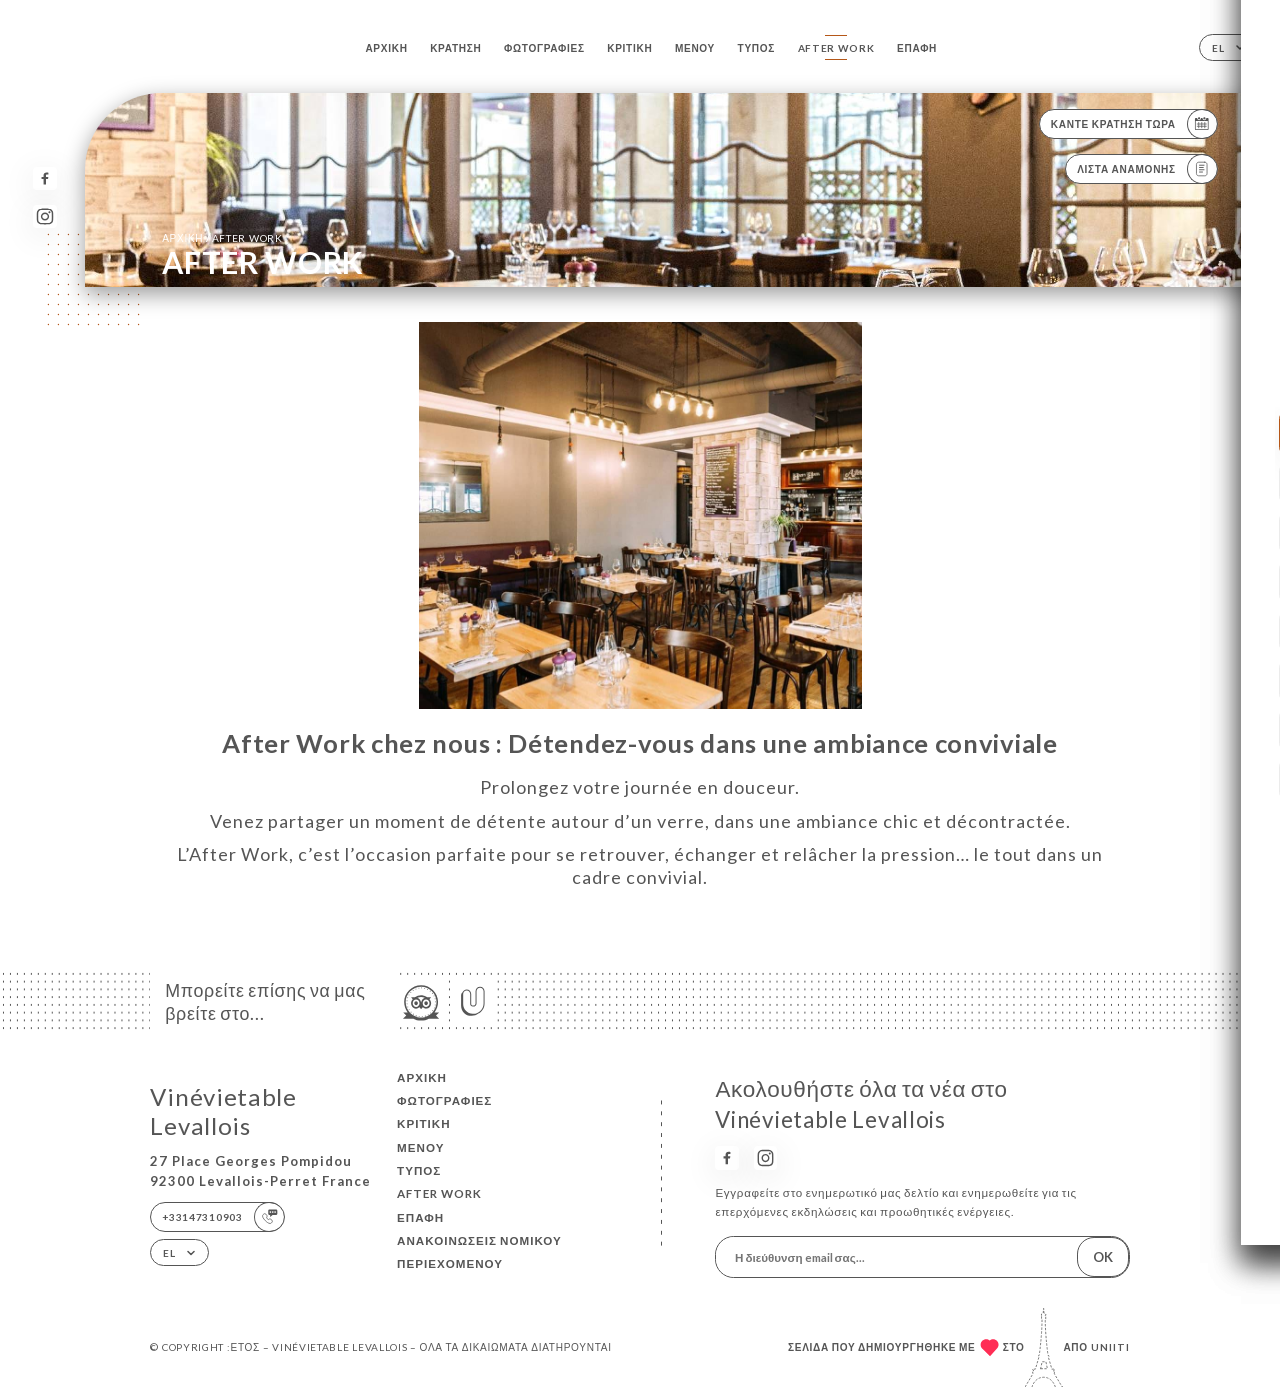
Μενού (695, 48)
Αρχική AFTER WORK (222, 237)
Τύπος (757, 48)
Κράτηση (455, 48)
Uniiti (1110, 1347)
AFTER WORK (836, 48)
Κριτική (629, 48)
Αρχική (386, 48)
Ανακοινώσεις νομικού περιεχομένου (479, 1252)
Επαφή (917, 48)
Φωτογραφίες (544, 48)
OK (1103, 1257)
